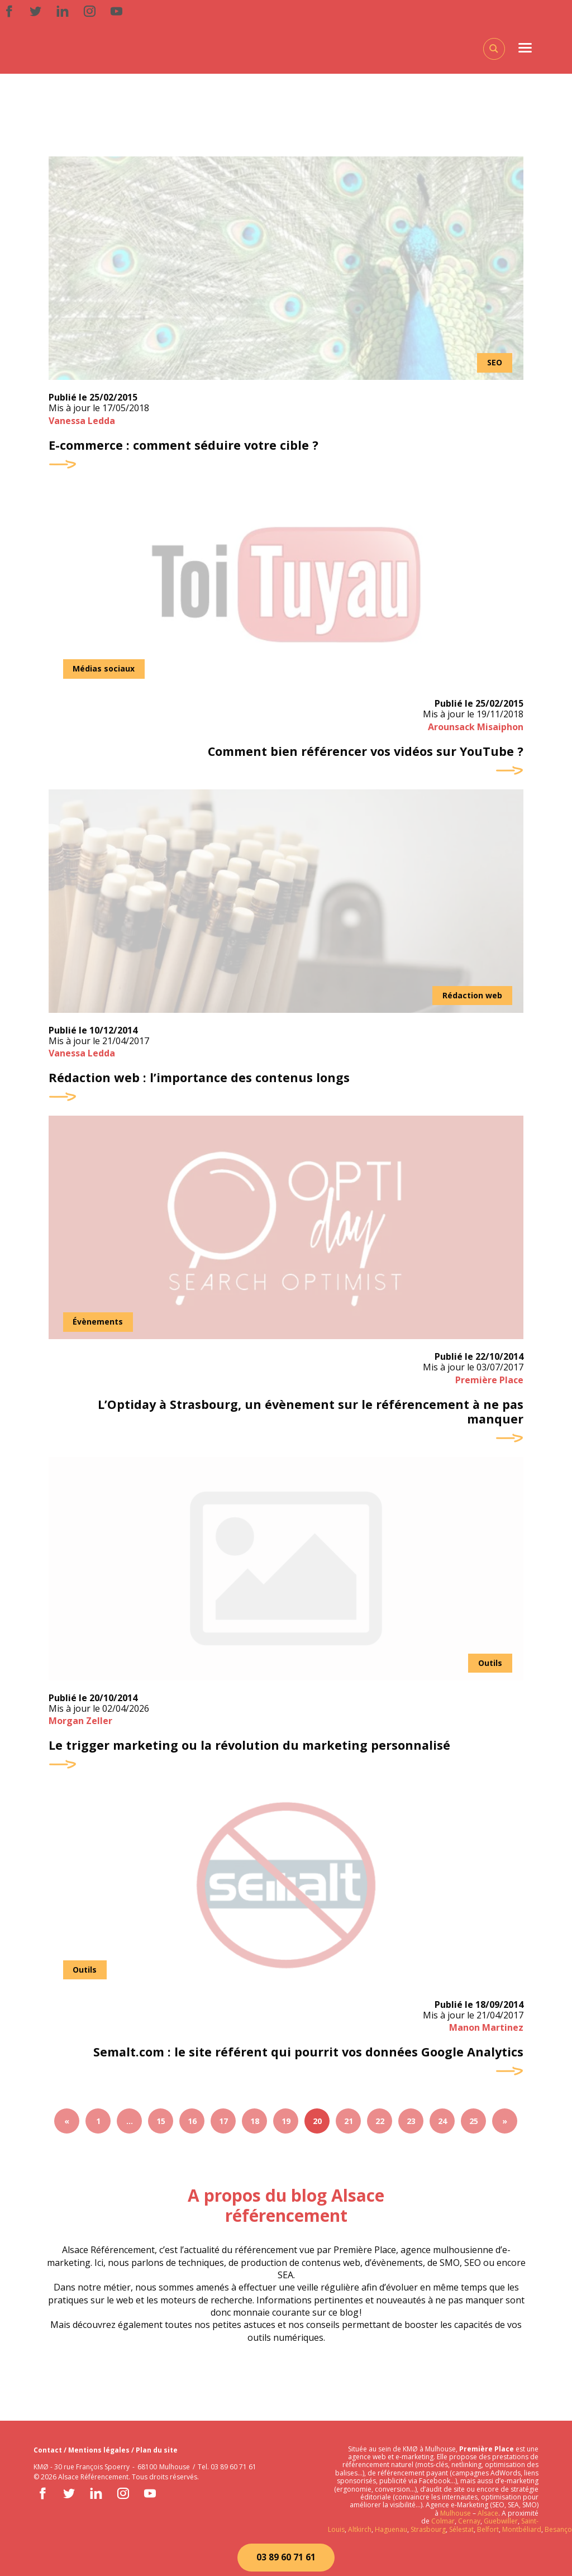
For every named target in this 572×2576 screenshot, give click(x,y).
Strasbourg (428, 2529)
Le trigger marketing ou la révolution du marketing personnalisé (251, 1749)
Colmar (443, 2521)
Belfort (488, 2529)
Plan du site (157, 2450)
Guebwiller (501, 2521)
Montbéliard (521, 2529)
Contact (49, 2450)
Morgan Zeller (80, 1725)
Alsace (488, 2513)
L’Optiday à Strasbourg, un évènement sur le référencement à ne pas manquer (307, 1415)
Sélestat (461, 2529)
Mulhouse (455, 2513)
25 (473, 2126)
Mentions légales (99, 2450)
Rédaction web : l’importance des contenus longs (201, 1080)
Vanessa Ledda (82, 421)
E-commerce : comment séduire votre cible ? (186, 446)
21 (348, 2126)
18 (254, 2126)
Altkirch (358, 2529)
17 (223, 2126)
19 (286, 2126)
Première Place (489, 1383)
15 (160, 2126)
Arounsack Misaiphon (475, 728)
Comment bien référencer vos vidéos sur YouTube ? (363, 753)
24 (442, 2126)
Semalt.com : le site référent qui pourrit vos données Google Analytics (306, 2057)
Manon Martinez (486, 2032)
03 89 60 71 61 (286, 2557)
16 (192, 2126)
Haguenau (391, 2529)
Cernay (469, 2521)
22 (379, 2126)
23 (411, 2126)
